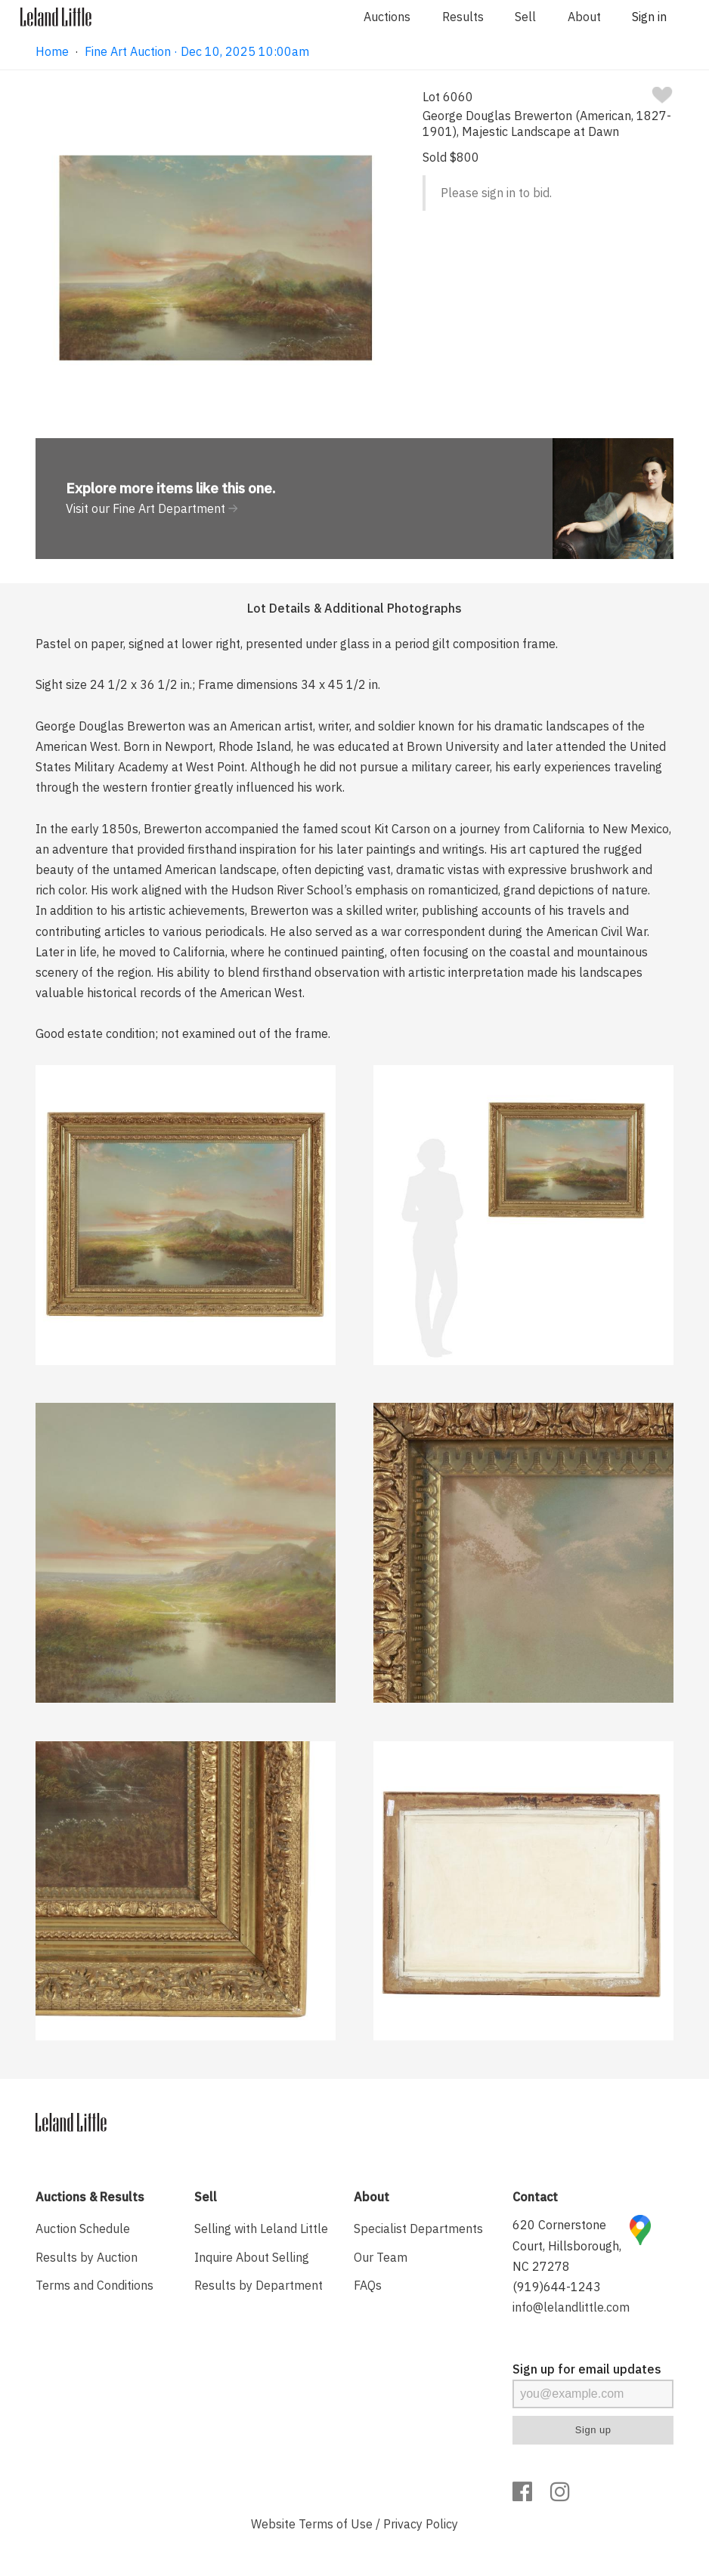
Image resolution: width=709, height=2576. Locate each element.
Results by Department (258, 2285)
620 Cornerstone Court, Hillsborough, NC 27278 (566, 2245)
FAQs (368, 2285)
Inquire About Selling (251, 2257)
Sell (525, 16)
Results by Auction (87, 2257)
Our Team (380, 2257)
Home (52, 51)
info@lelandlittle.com (571, 2307)
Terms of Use (336, 2523)
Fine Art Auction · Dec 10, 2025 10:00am (197, 51)
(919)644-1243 (556, 2286)
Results (463, 16)
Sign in (649, 16)
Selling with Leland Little (261, 2228)
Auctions (387, 16)
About (584, 16)
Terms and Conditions (94, 2285)
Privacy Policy (420, 2523)
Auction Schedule (83, 2228)
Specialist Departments (418, 2228)
